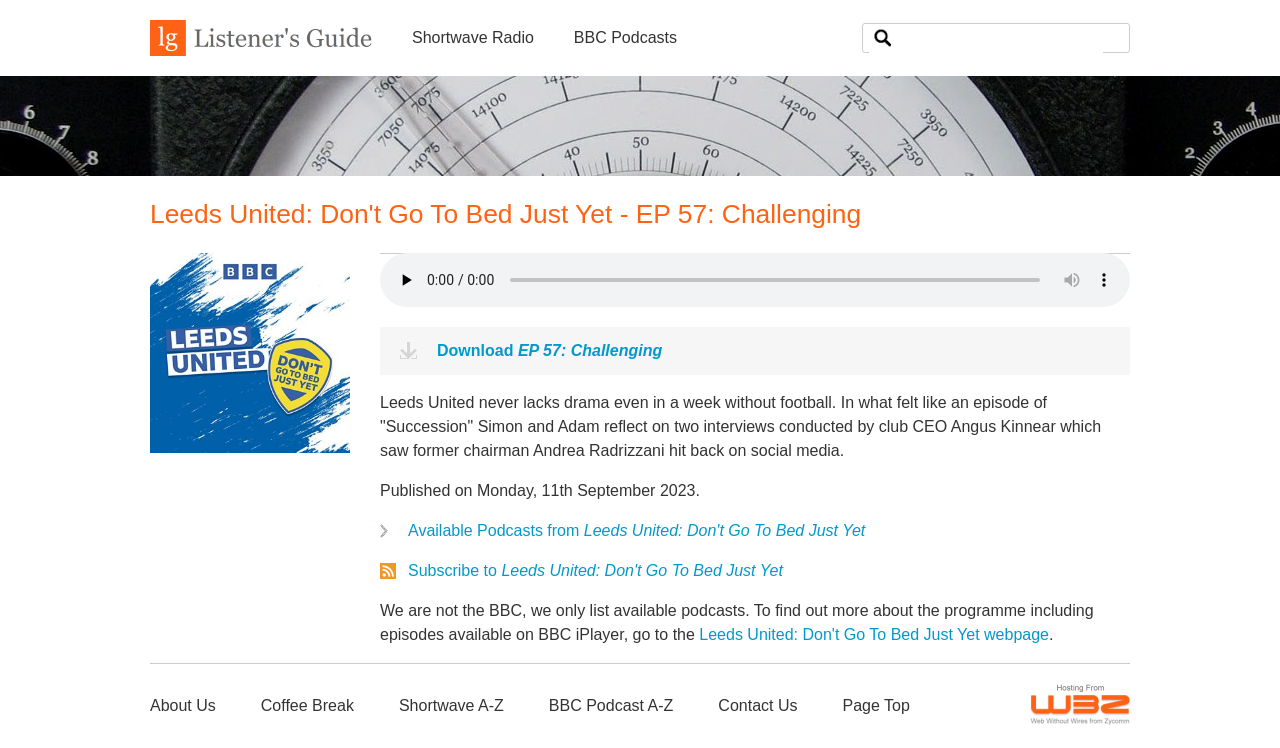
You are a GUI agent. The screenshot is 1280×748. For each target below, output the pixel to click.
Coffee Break (307, 705)
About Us (183, 705)
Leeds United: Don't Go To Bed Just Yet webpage (874, 634)
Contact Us (757, 705)
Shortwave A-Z (451, 705)
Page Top (875, 705)
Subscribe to (595, 570)
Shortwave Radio (473, 37)
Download (549, 350)
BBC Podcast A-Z (611, 705)
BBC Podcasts (625, 37)
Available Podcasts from (636, 530)
